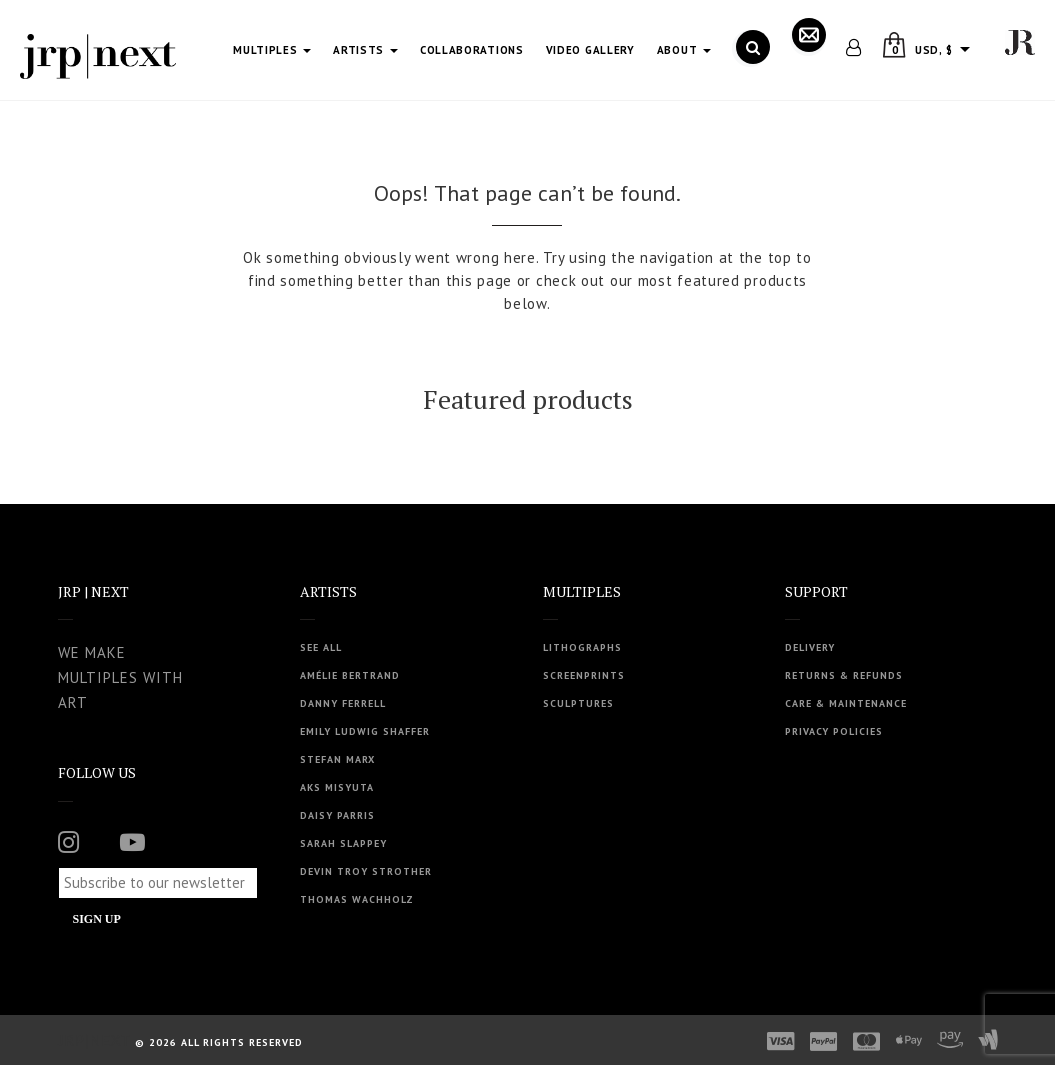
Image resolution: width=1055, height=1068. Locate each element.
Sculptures (578, 703)
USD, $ (933, 50)
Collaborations (472, 50)
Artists (365, 50)
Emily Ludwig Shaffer (365, 731)
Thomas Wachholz (357, 899)
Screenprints (584, 675)
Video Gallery (590, 50)
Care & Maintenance (846, 703)
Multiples (272, 50)
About (684, 50)
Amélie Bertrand (350, 675)
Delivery (810, 647)
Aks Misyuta (337, 787)
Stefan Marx (337, 759)
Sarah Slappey (343, 843)
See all (321, 647)
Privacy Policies (834, 731)
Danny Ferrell (343, 703)
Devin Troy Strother (366, 871)
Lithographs (582, 647)
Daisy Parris (337, 815)
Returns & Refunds (844, 675)
